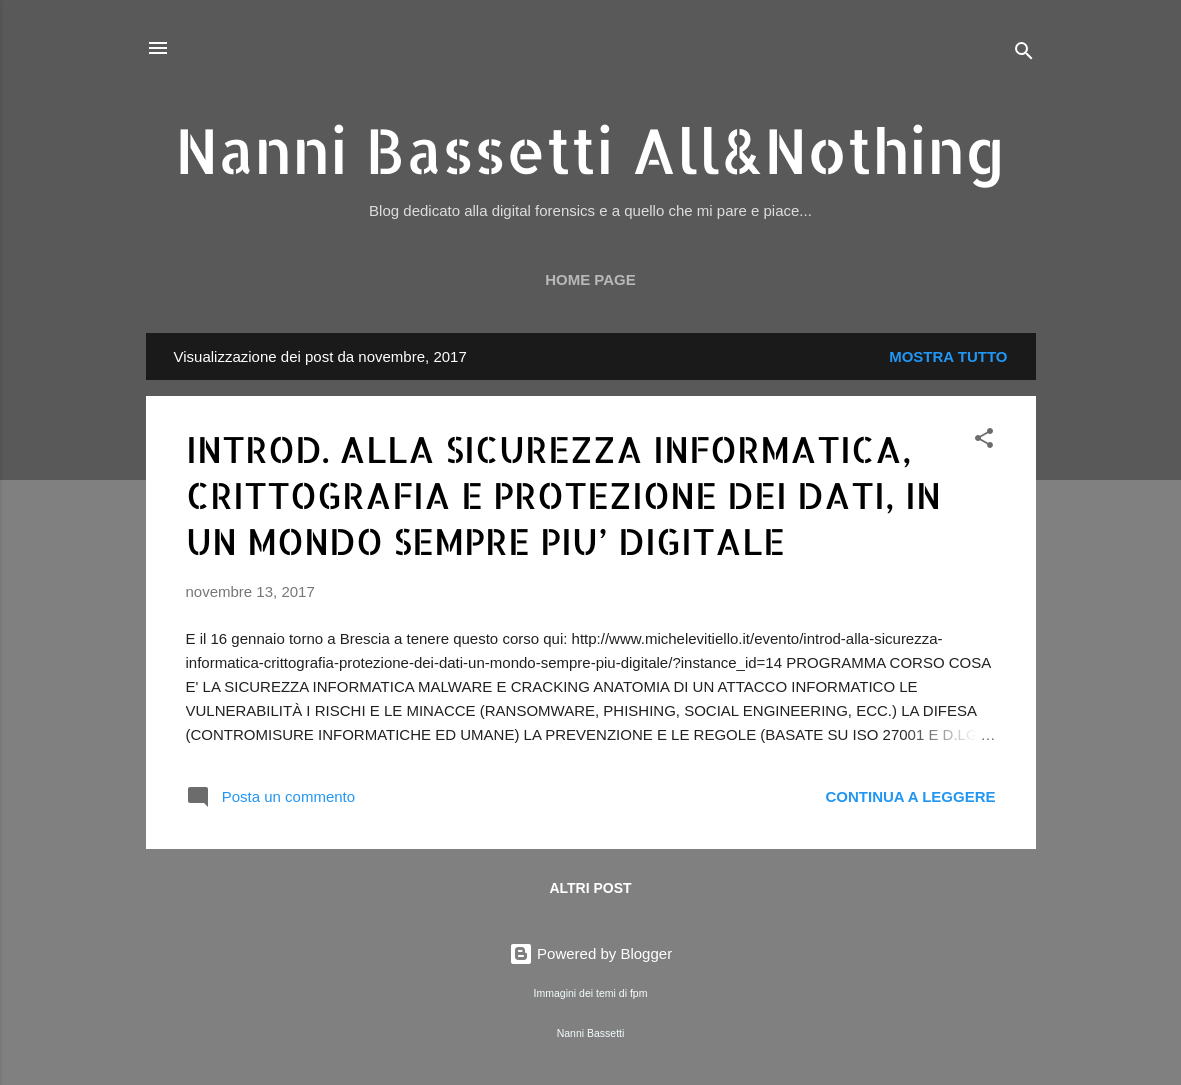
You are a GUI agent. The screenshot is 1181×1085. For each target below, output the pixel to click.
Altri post (590, 888)
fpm (639, 993)
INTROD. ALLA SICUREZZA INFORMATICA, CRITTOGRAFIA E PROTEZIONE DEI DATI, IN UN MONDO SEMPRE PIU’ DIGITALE (563, 495)
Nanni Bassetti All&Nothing (590, 149)
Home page (590, 279)
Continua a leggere (910, 796)
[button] (984, 441)
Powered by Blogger (590, 953)
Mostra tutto (948, 356)
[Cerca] (1024, 54)
